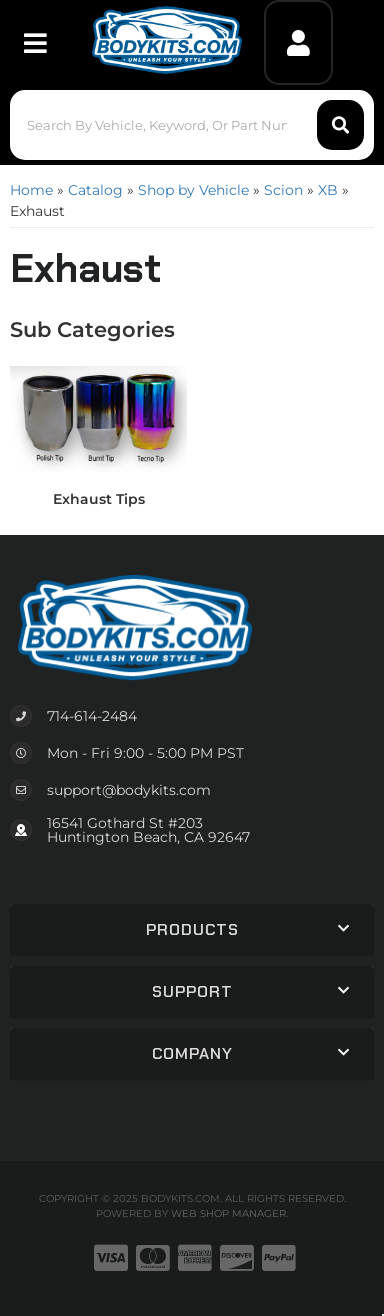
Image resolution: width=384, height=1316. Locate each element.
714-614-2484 (92, 716)
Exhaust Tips (99, 499)
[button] (192, 125)
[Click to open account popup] (299, 42)
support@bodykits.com (129, 790)
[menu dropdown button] (35, 42)
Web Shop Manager (228, 1213)
